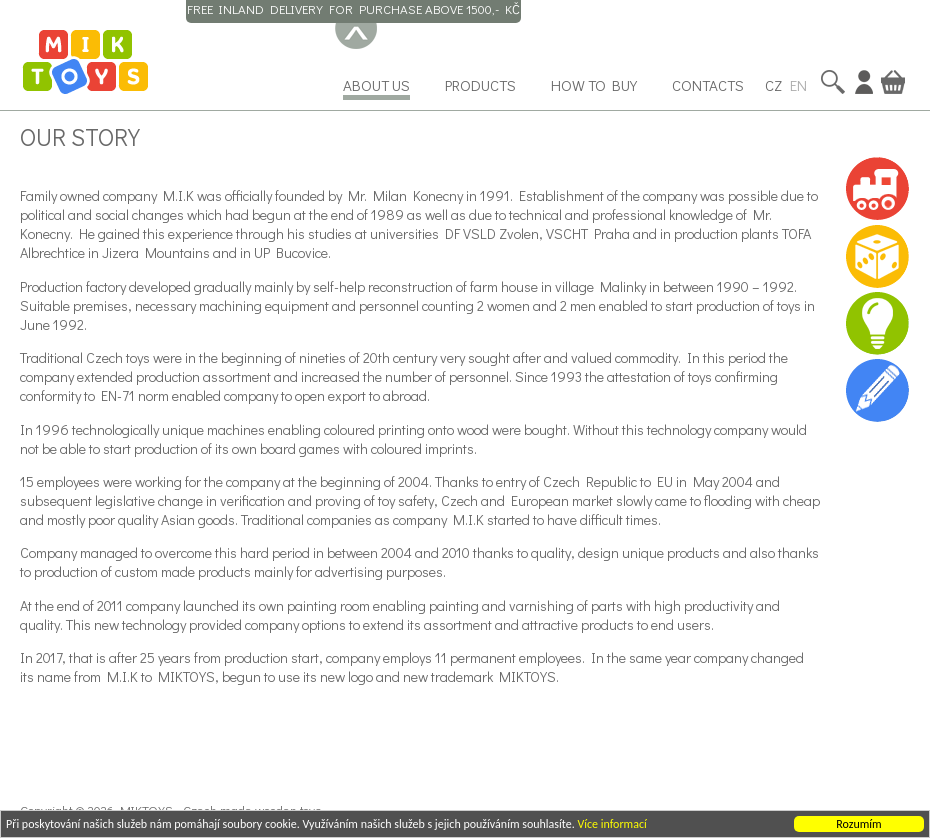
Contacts (708, 85)
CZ (773, 85)
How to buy (594, 85)
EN (798, 85)
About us (376, 85)
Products (480, 85)
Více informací (611, 826)
